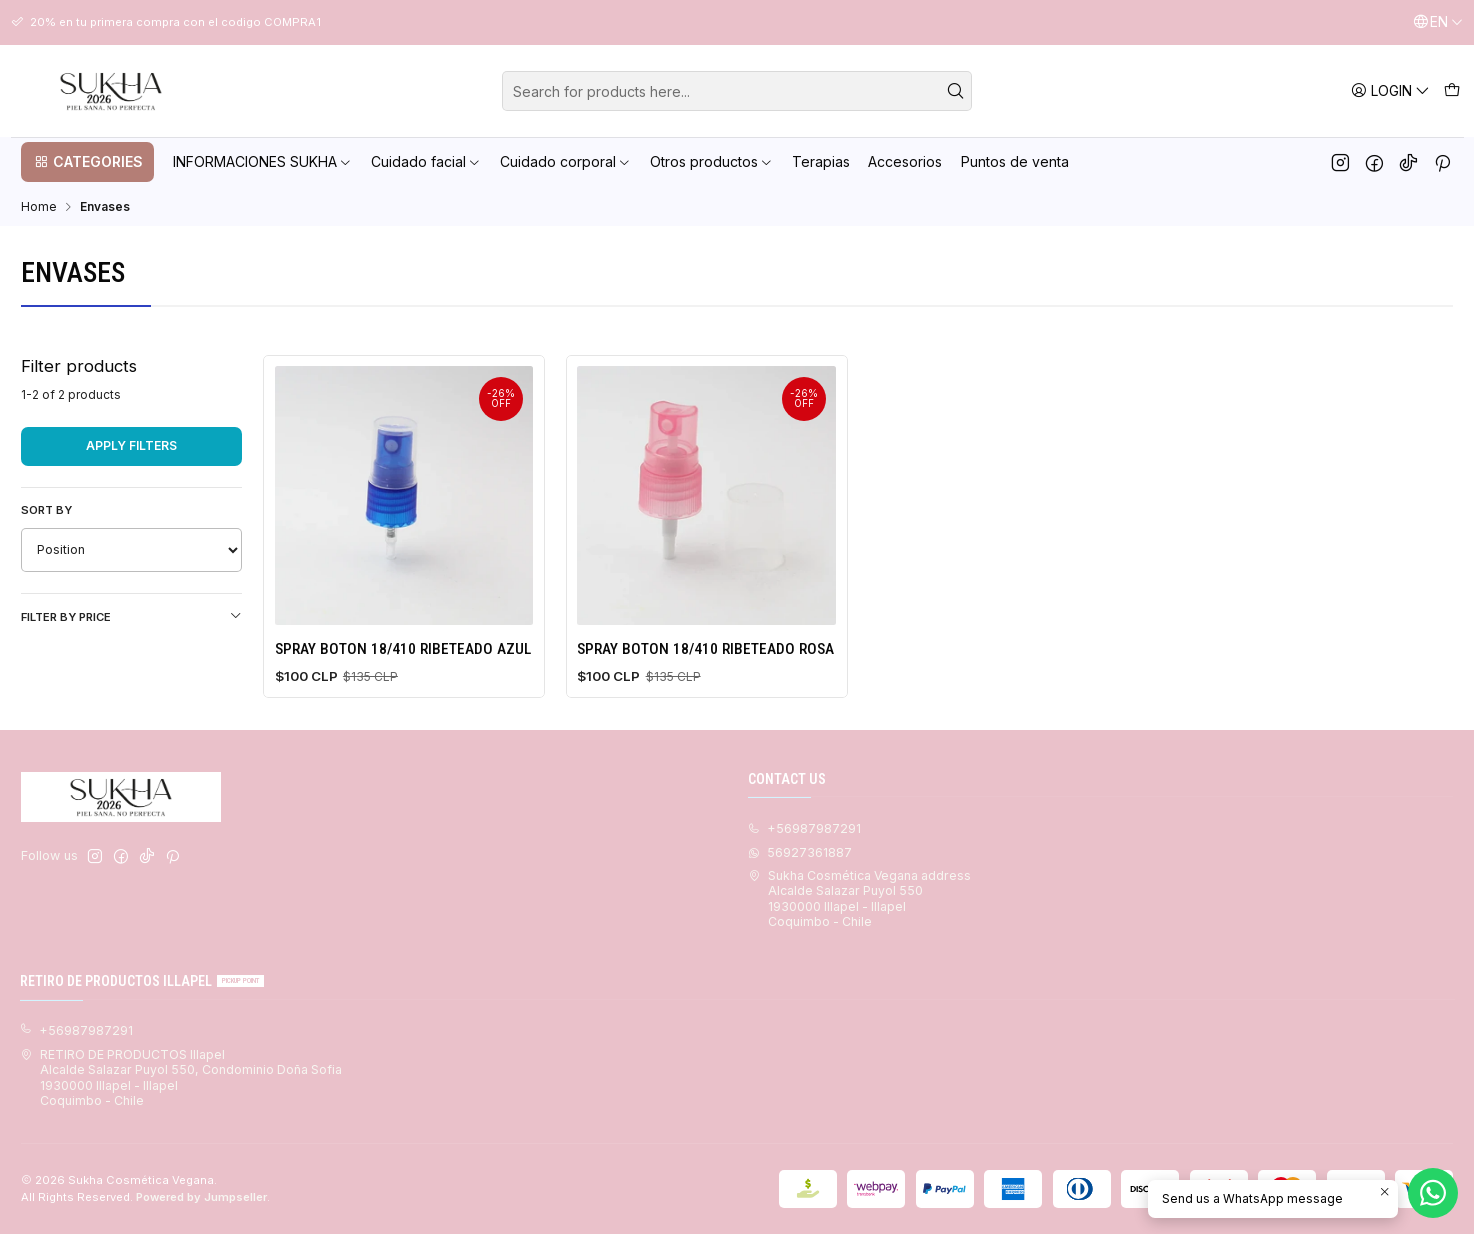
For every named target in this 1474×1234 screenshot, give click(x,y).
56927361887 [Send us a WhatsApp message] (800, 852)
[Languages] (1438, 22)
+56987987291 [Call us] (804, 828)
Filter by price (131, 616)
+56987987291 (76, 1030)
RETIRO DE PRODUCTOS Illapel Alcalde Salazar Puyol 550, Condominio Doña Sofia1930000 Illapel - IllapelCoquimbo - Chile (181, 1077)
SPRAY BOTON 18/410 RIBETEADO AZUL (403, 649)
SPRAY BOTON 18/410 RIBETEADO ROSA (705, 649)
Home (39, 207)
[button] (87, 162)
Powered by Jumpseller (201, 1197)
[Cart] (1451, 90)
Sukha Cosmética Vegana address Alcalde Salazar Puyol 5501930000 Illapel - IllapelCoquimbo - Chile (859, 898)
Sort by (46, 510)
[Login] (1390, 90)
